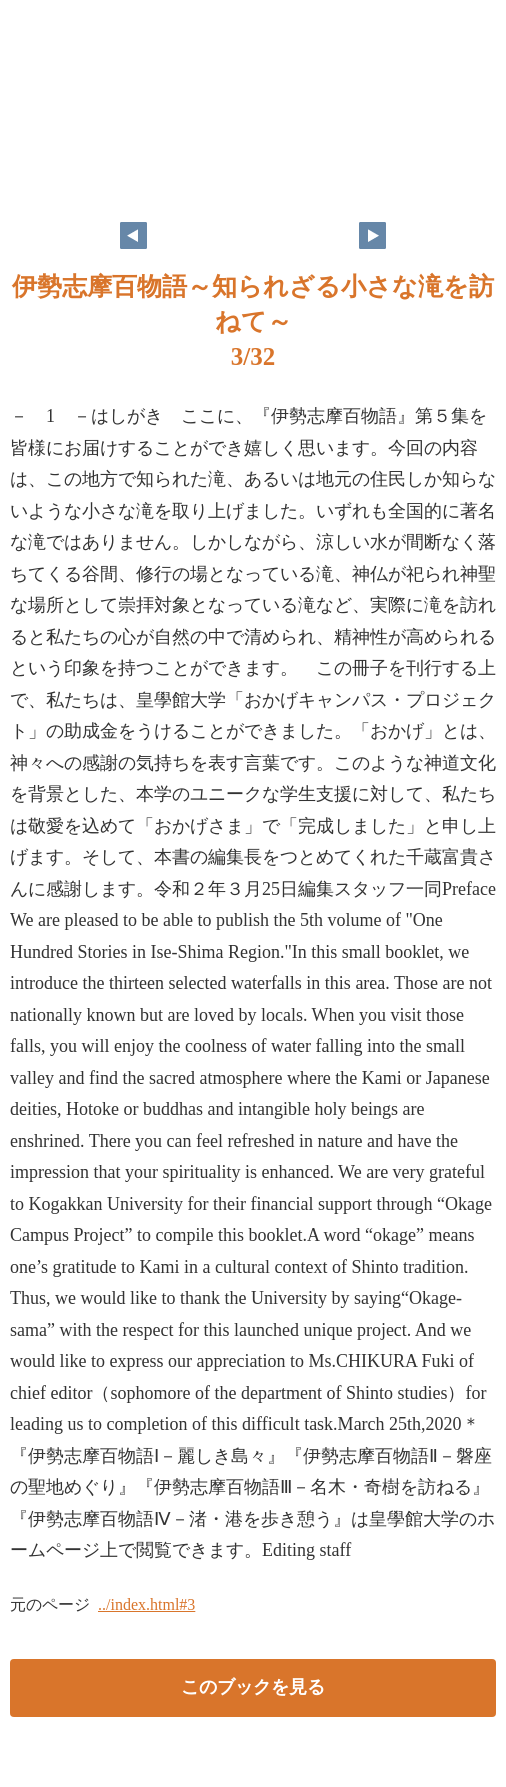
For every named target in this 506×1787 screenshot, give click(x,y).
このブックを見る (253, 1687)
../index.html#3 (146, 1604)
